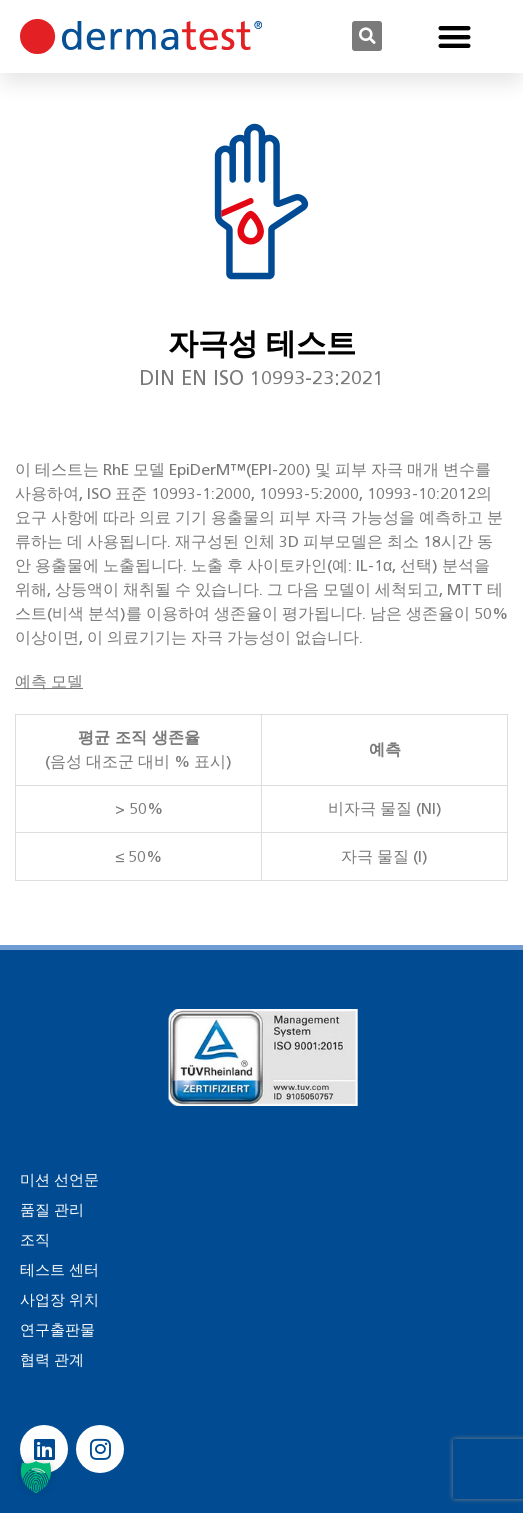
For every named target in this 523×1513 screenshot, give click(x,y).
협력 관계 (52, 1360)
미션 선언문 (59, 1180)
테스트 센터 (59, 1270)
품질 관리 (52, 1210)
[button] (367, 36)
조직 (35, 1240)
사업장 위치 (59, 1300)
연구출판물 (57, 1330)
